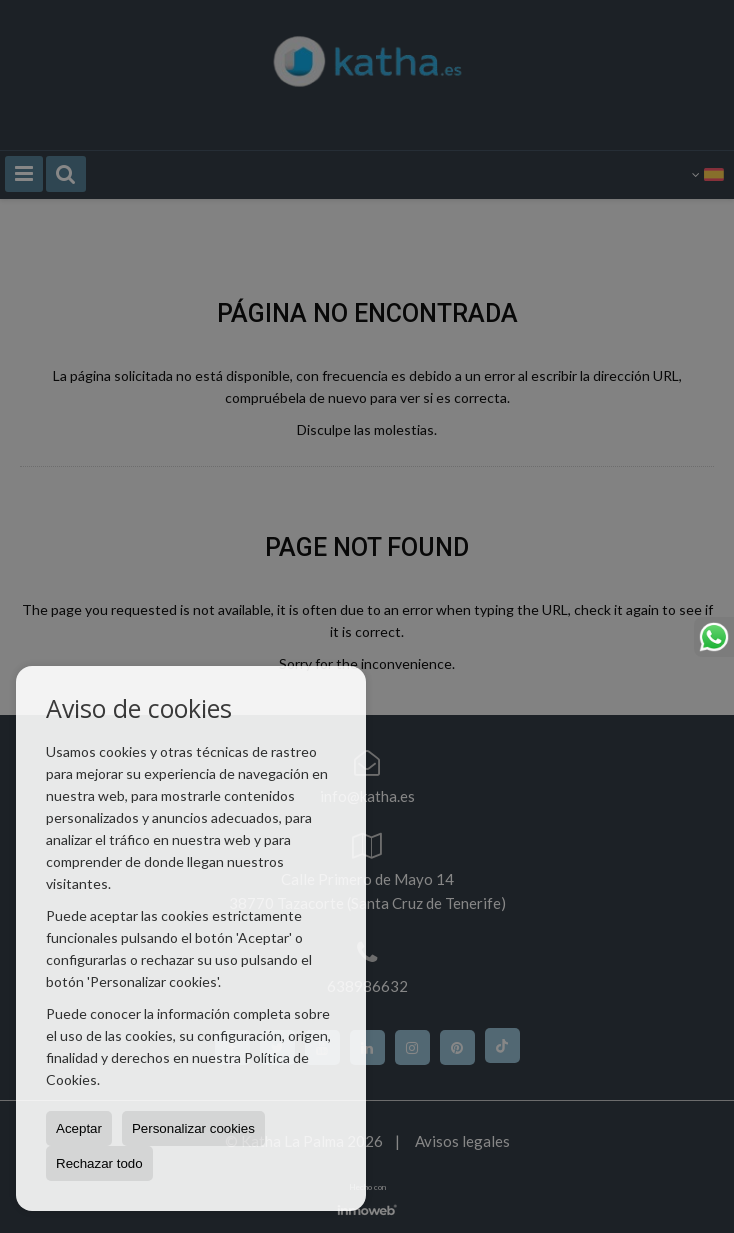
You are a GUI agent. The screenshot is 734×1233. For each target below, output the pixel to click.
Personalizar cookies (193, 1128)
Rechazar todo (99, 1163)
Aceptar (79, 1128)
